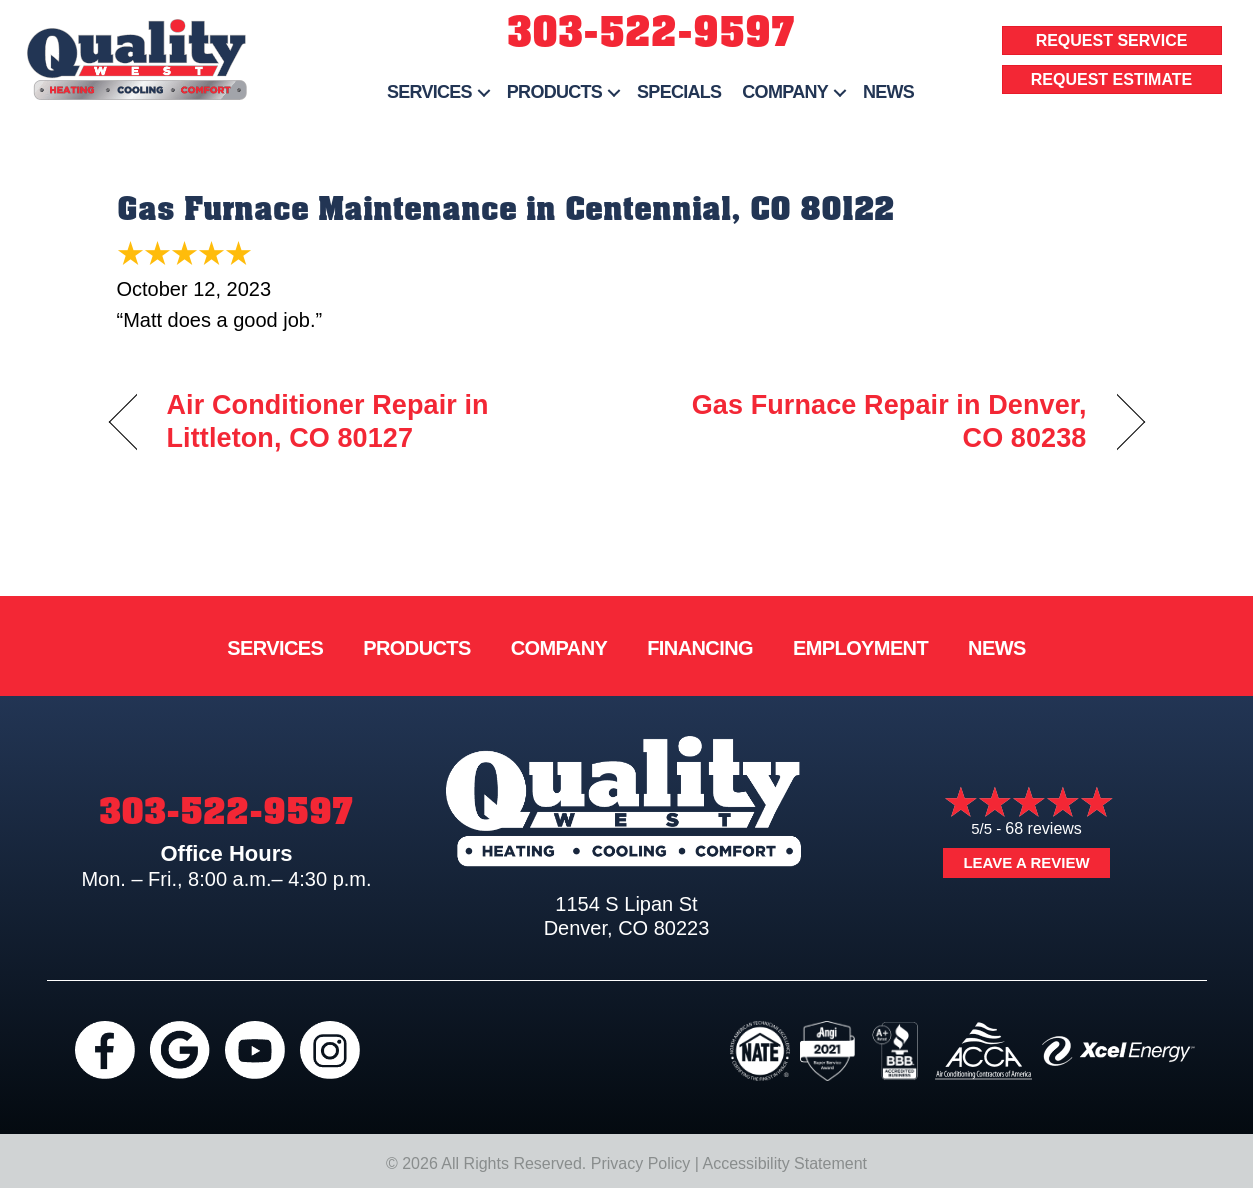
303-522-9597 (650, 32)
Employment (860, 648)
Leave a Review (1026, 862)
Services (429, 92)
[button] (484, 92)
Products (554, 92)
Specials (679, 92)
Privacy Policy (641, 1163)
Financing (700, 648)
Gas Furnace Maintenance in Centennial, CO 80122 (505, 209)
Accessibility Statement (785, 1163)
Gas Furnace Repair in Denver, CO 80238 (871, 422)
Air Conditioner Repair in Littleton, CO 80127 (328, 422)
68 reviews (1043, 828)
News (888, 92)
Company (785, 92)
